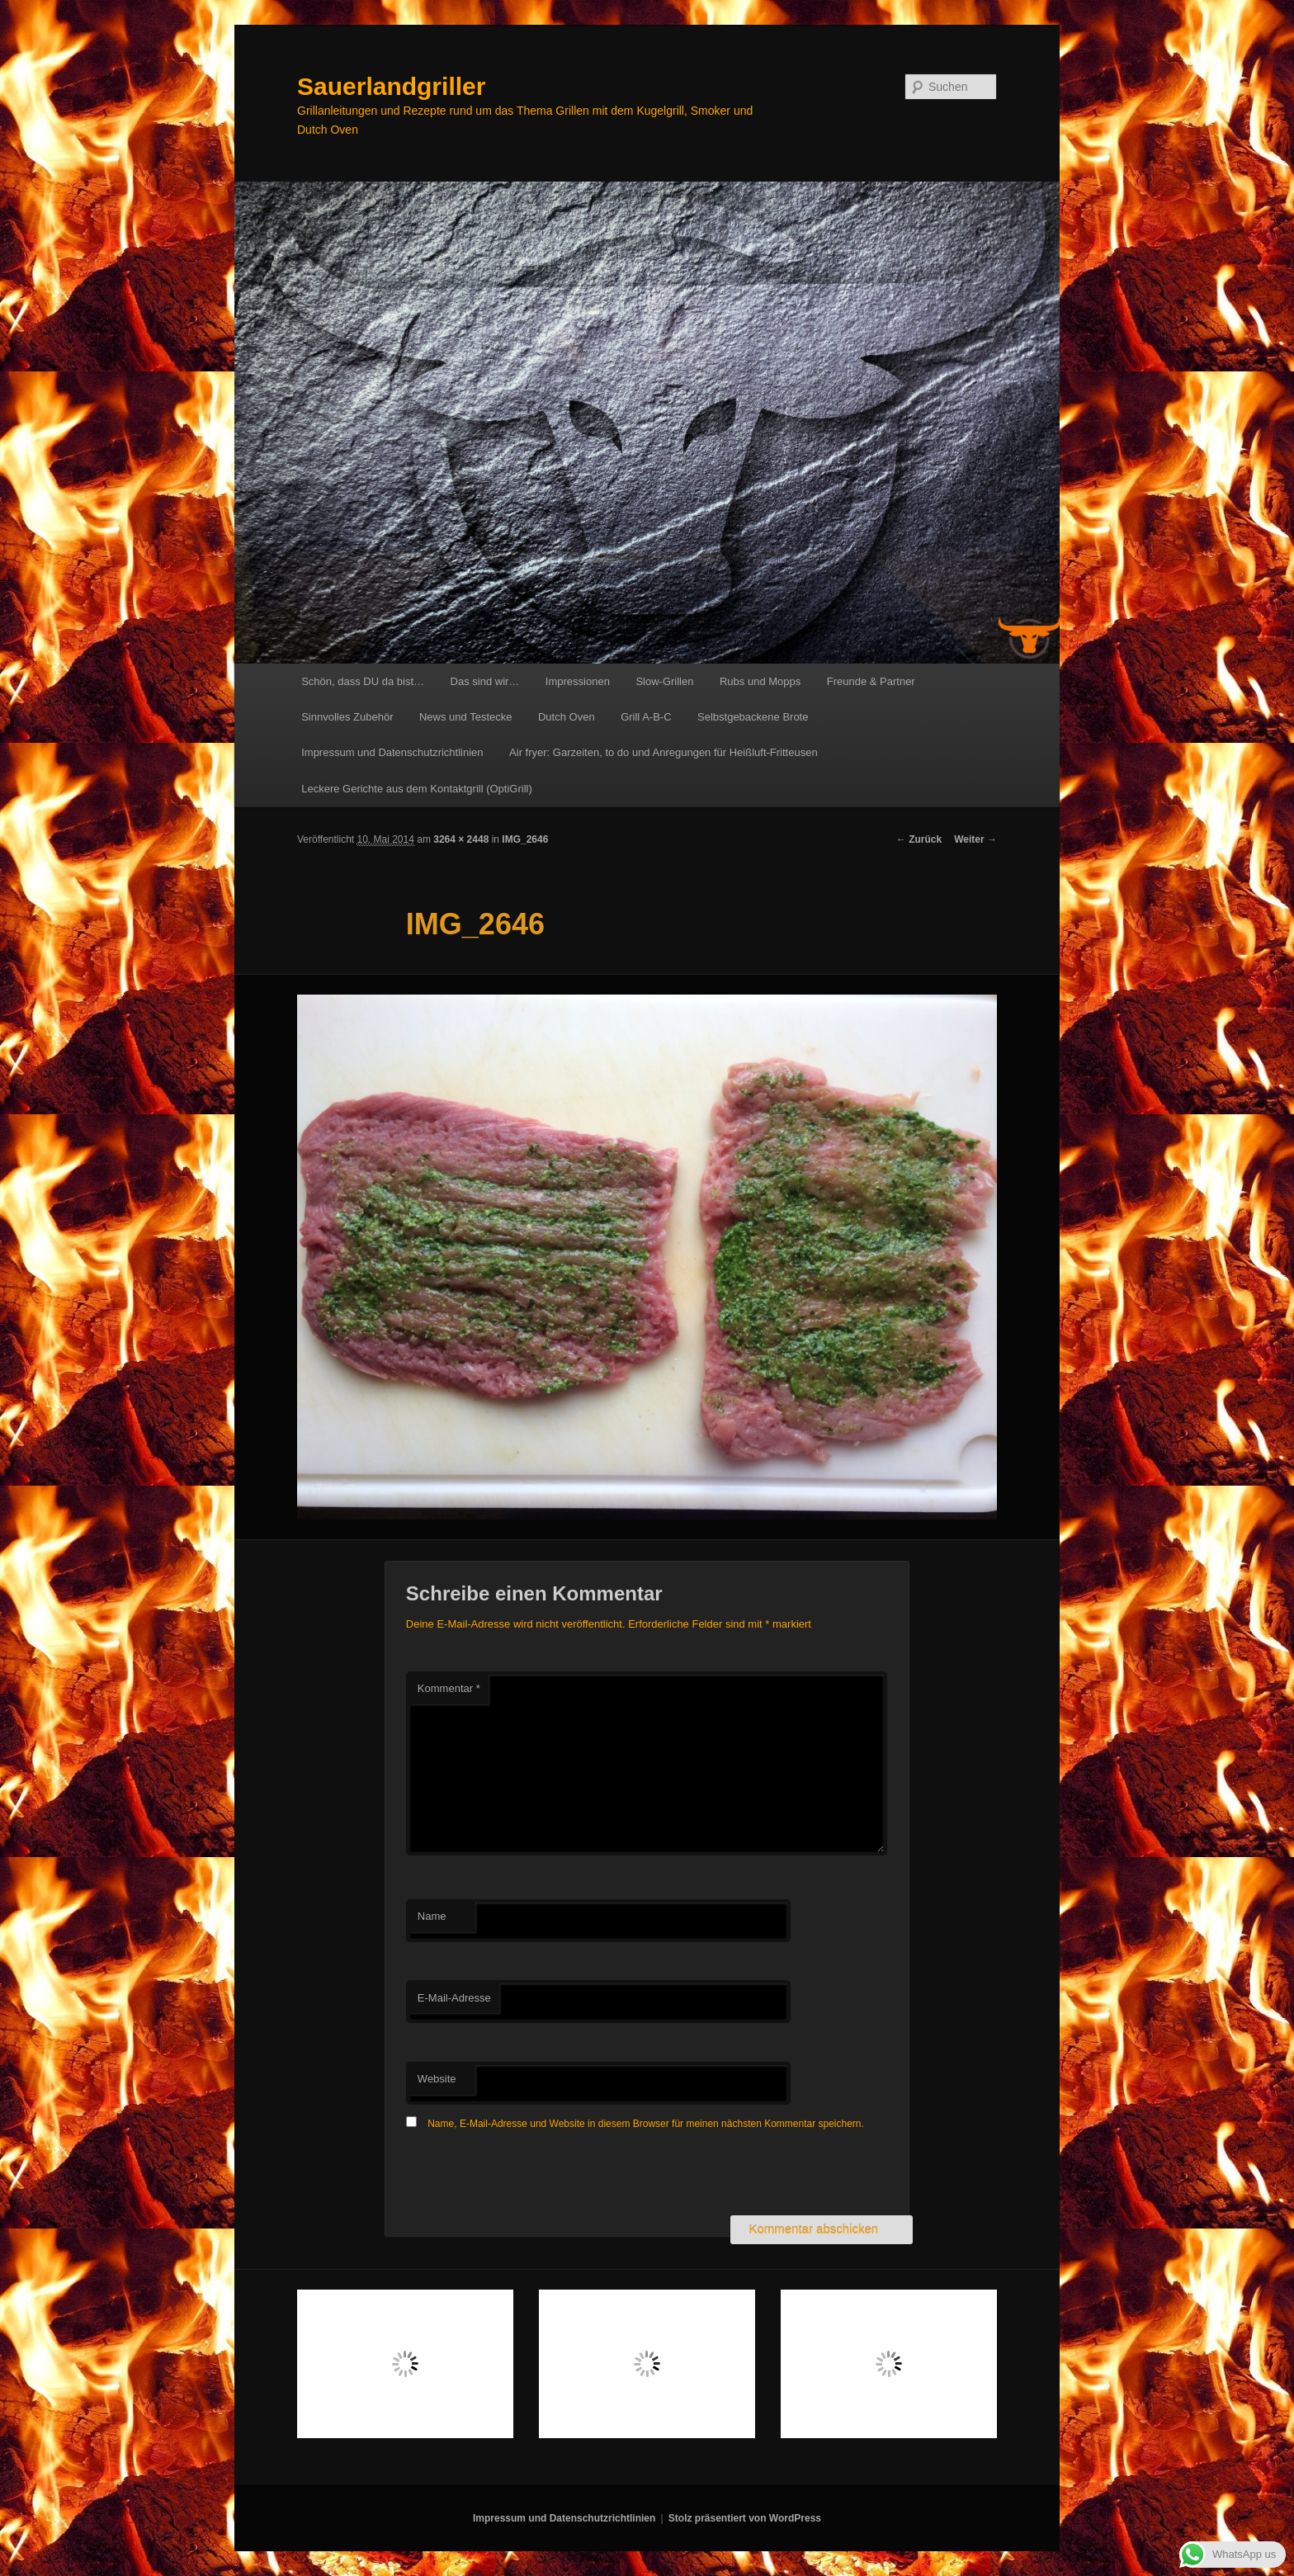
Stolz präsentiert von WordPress (744, 2518)
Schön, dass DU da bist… (362, 681)
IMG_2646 (525, 839)
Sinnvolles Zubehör (347, 717)
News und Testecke (465, 717)
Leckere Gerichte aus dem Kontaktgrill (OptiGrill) (416, 788)
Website (437, 2079)
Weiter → (975, 839)
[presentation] (531, 2175)
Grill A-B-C (646, 717)
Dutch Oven (566, 717)
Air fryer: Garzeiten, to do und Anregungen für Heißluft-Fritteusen (663, 752)
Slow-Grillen (664, 681)
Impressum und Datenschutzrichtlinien (392, 752)
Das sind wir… (485, 681)
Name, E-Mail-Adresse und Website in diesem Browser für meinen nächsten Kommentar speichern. (645, 2123)
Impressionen (577, 681)
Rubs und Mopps (760, 681)
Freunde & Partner (871, 681)
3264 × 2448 (461, 839)
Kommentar (449, 1688)
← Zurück (919, 839)
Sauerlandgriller (391, 86)
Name (432, 1916)
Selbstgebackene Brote (752, 717)
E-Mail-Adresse (454, 1998)
